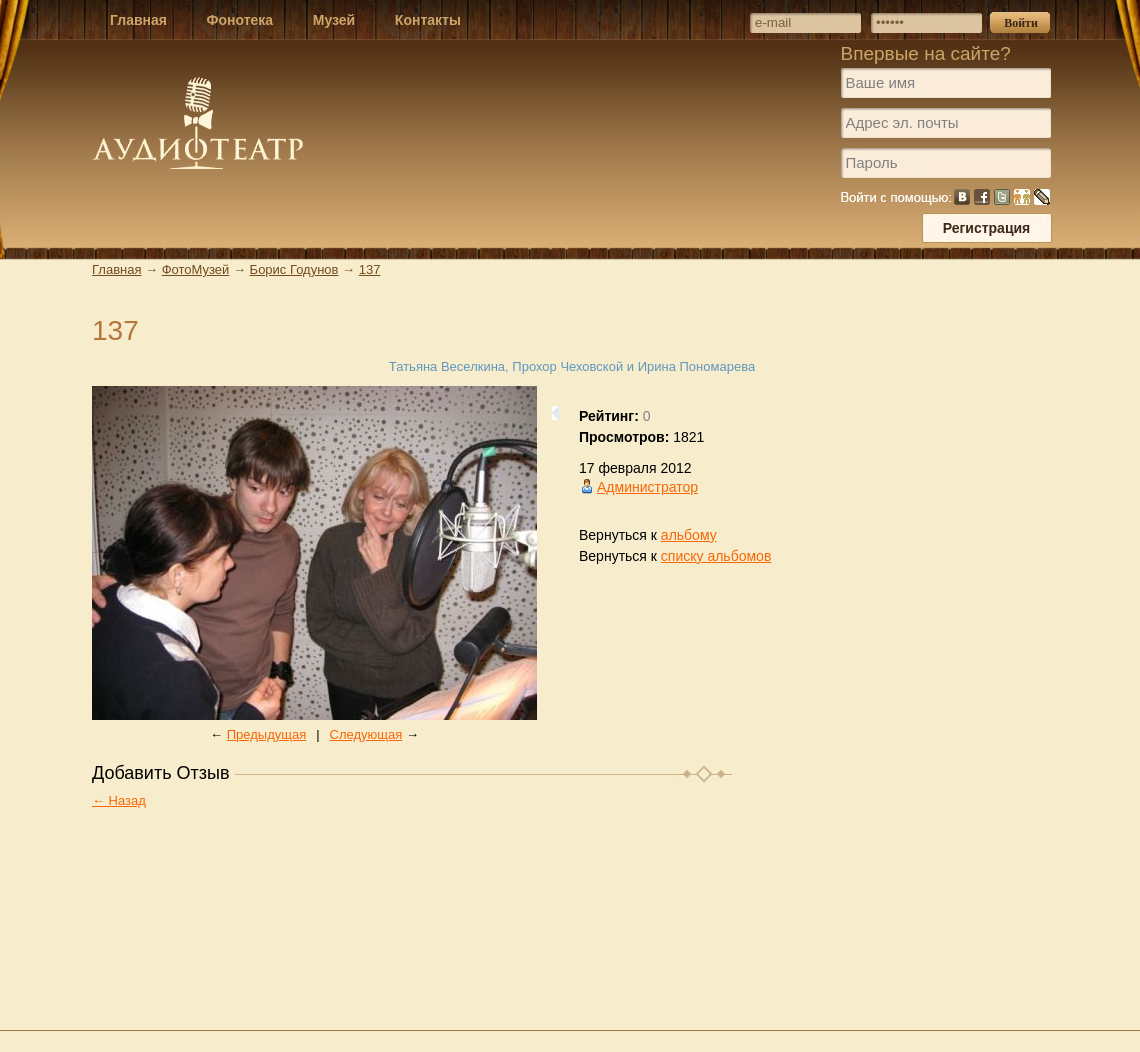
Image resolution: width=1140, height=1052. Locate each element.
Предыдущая (267, 734)
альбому (689, 535)
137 (370, 269)
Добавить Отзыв (161, 773)
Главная (116, 269)
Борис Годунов (294, 269)
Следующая (366, 734)
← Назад (119, 800)
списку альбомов (716, 556)
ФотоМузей (196, 269)
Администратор (647, 487)
